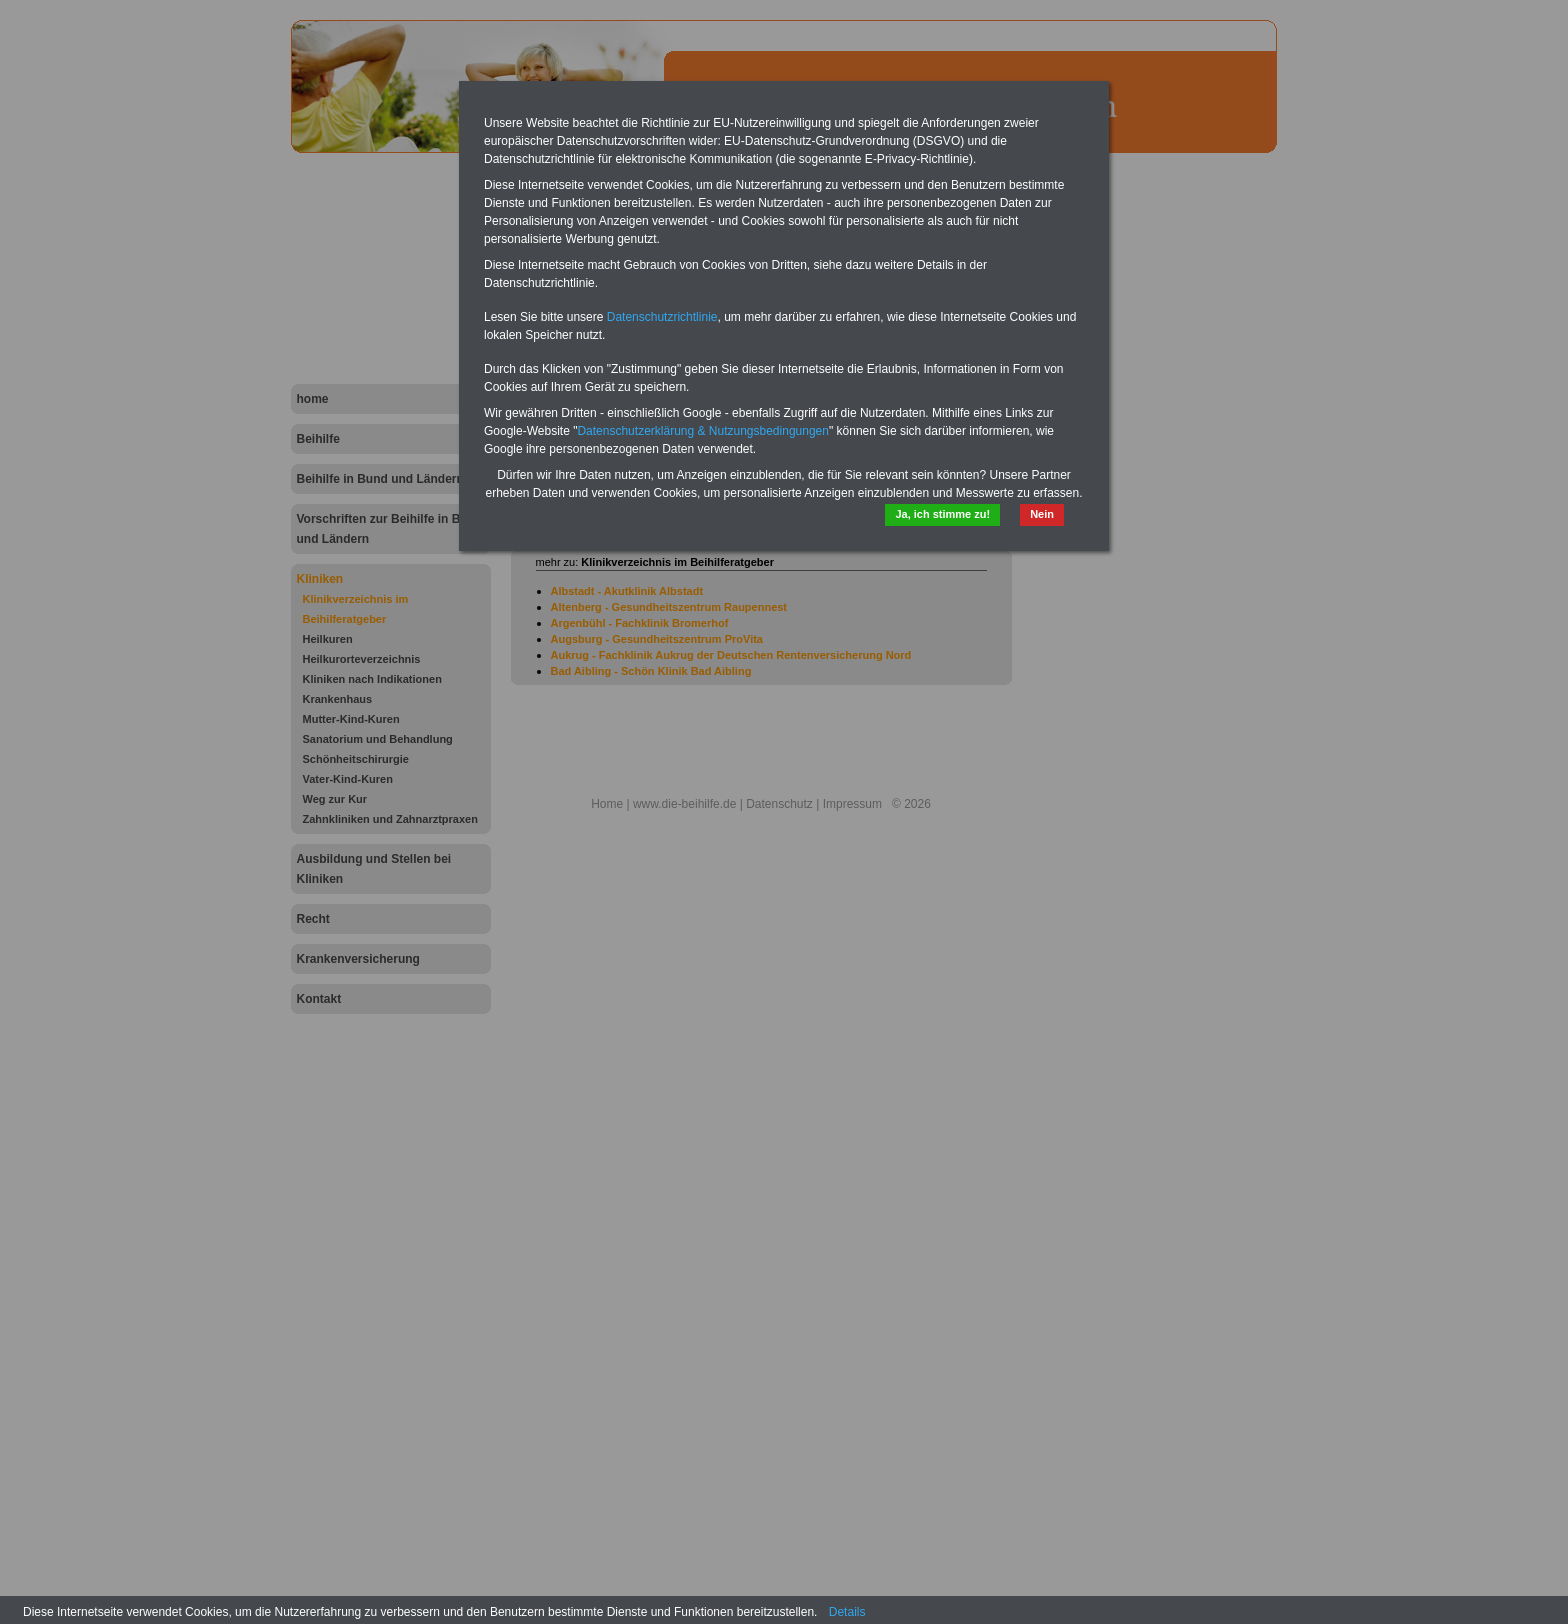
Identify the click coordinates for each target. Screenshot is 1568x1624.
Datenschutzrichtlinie (662, 317)
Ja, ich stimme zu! (942, 514)
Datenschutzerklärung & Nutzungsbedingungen (703, 431)
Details (847, 1612)
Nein (1042, 514)
